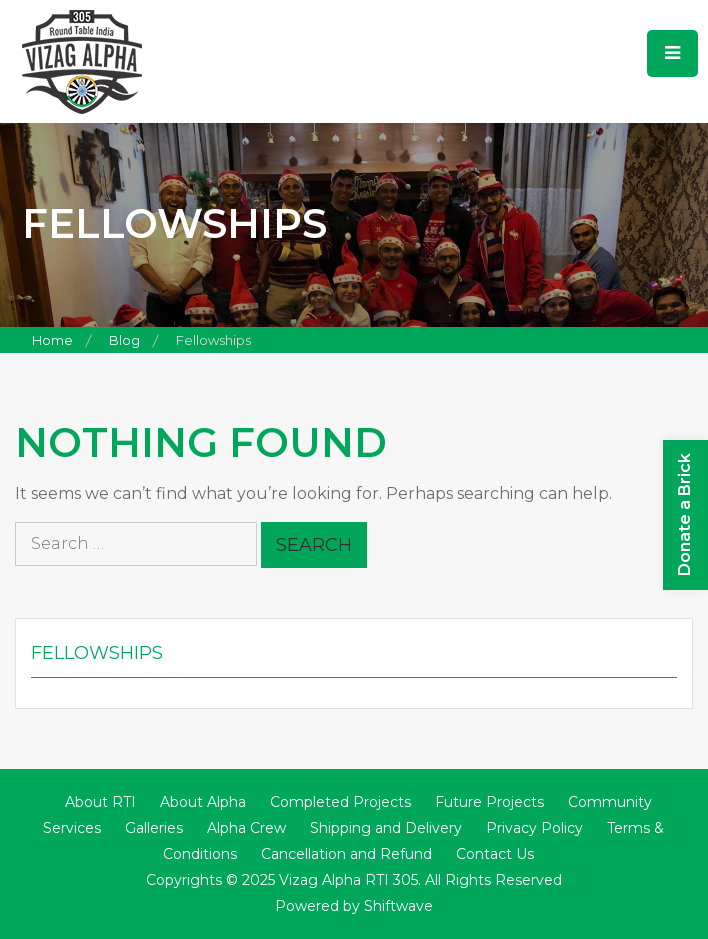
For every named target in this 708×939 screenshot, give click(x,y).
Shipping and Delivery (386, 828)
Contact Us (495, 854)
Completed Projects (340, 802)
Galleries (154, 828)
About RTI (100, 802)
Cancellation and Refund (346, 854)
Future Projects (489, 802)
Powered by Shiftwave (354, 906)
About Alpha (203, 802)
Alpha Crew (246, 828)
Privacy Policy (534, 828)
